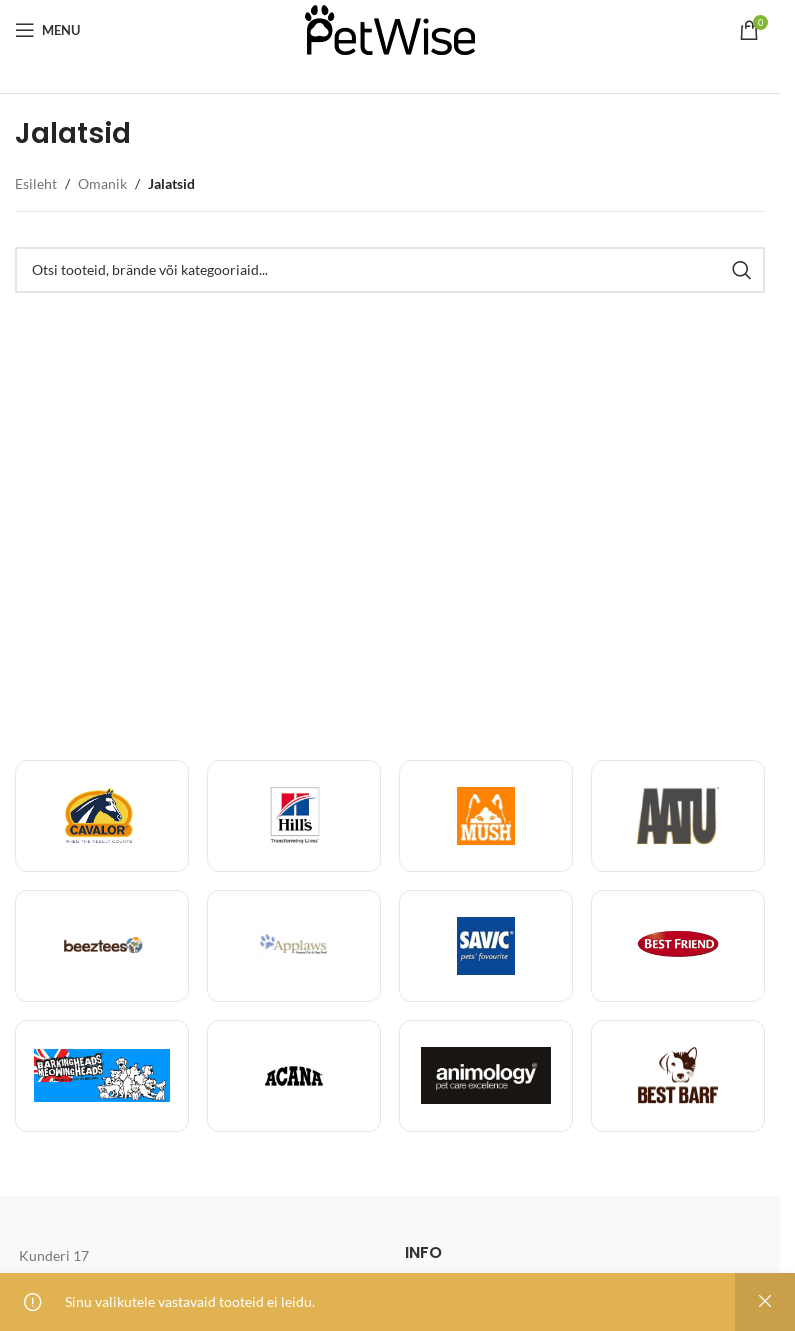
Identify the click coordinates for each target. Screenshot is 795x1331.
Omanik (102, 183)
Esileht (36, 183)
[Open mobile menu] (47, 30)
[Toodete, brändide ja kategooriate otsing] (390, 270)
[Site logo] (390, 28)
